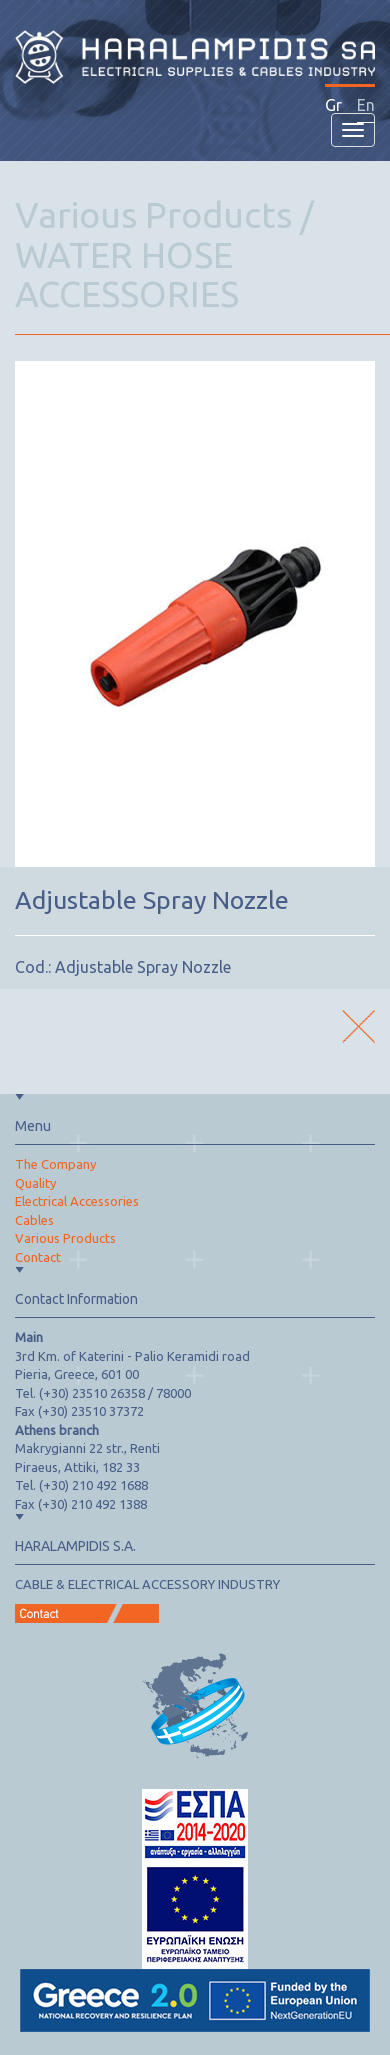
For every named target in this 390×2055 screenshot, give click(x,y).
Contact (38, 1257)
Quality (35, 1183)
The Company (55, 1164)
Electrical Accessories (77, 1201)
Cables (34, 1220)
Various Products (65, 1238)
